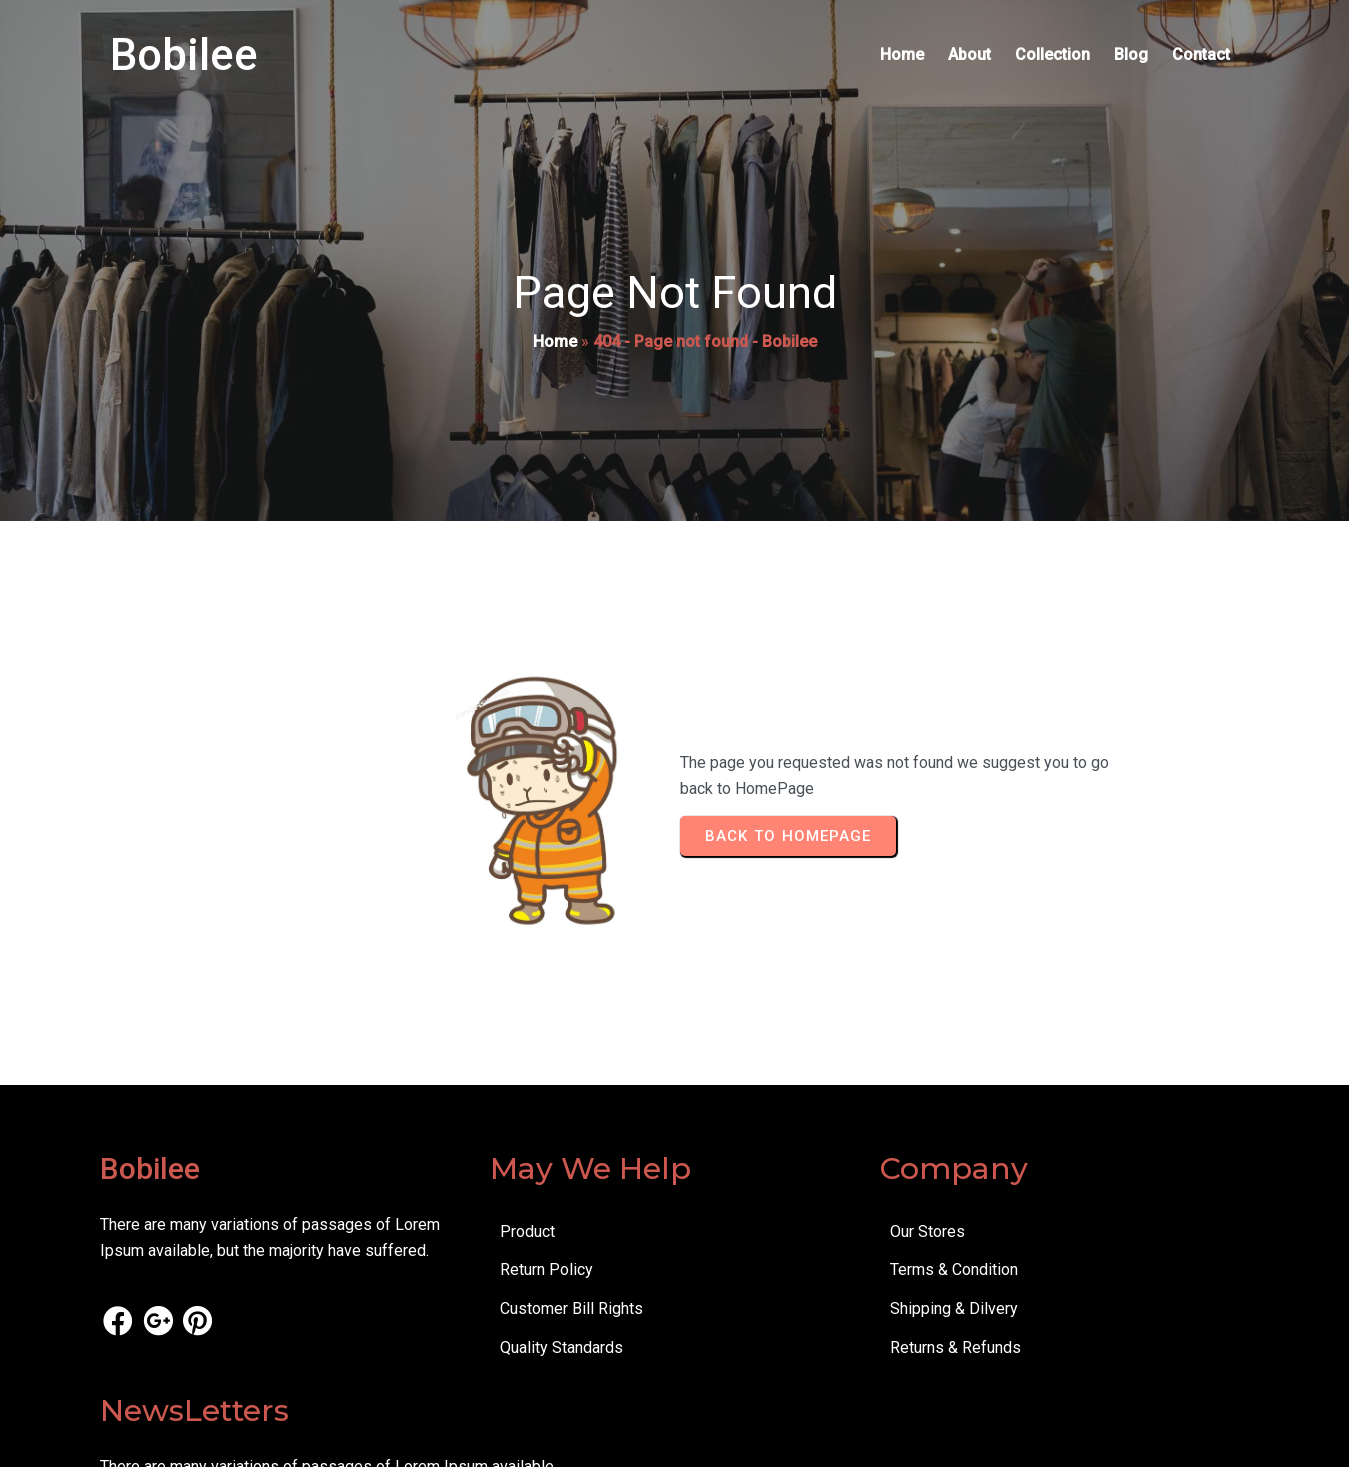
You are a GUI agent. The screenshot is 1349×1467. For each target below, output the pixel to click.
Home (555, 346)
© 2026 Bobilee (155, 1437)
